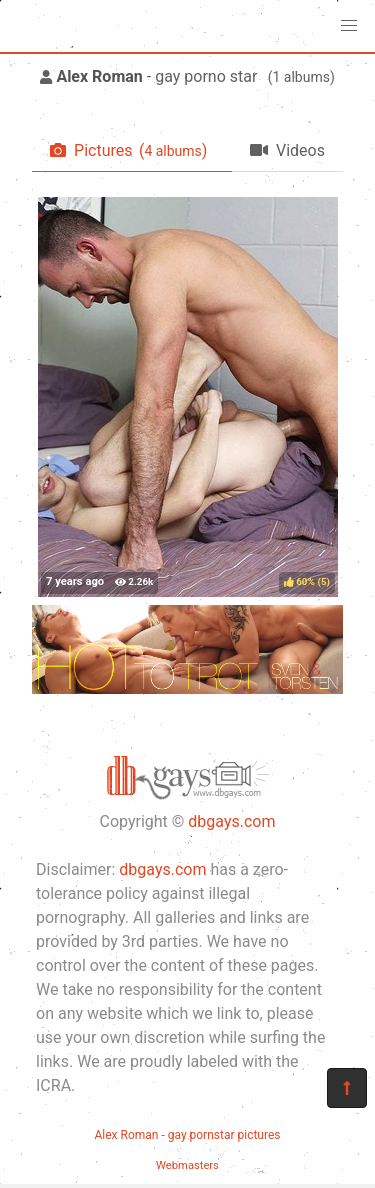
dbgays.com (231, 821)
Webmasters (187, 1165)
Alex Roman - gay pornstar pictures (187, 1135)
